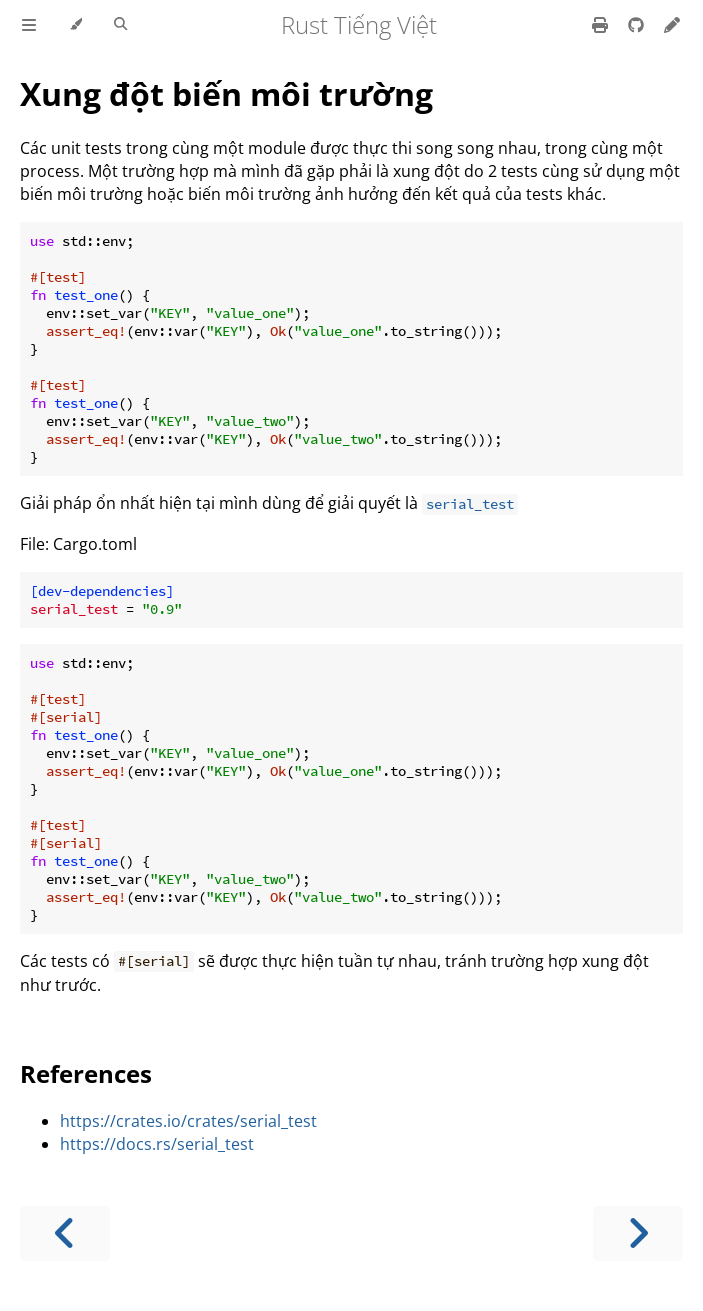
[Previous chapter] (65, 1233)
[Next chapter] (638, 1233)
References (86, 1073)
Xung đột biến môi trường (226, 93)
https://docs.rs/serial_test (157, 1144)
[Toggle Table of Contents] (29, 25)
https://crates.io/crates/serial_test (188, 1121)
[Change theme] (75, 25)
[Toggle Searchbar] (120, 25)
